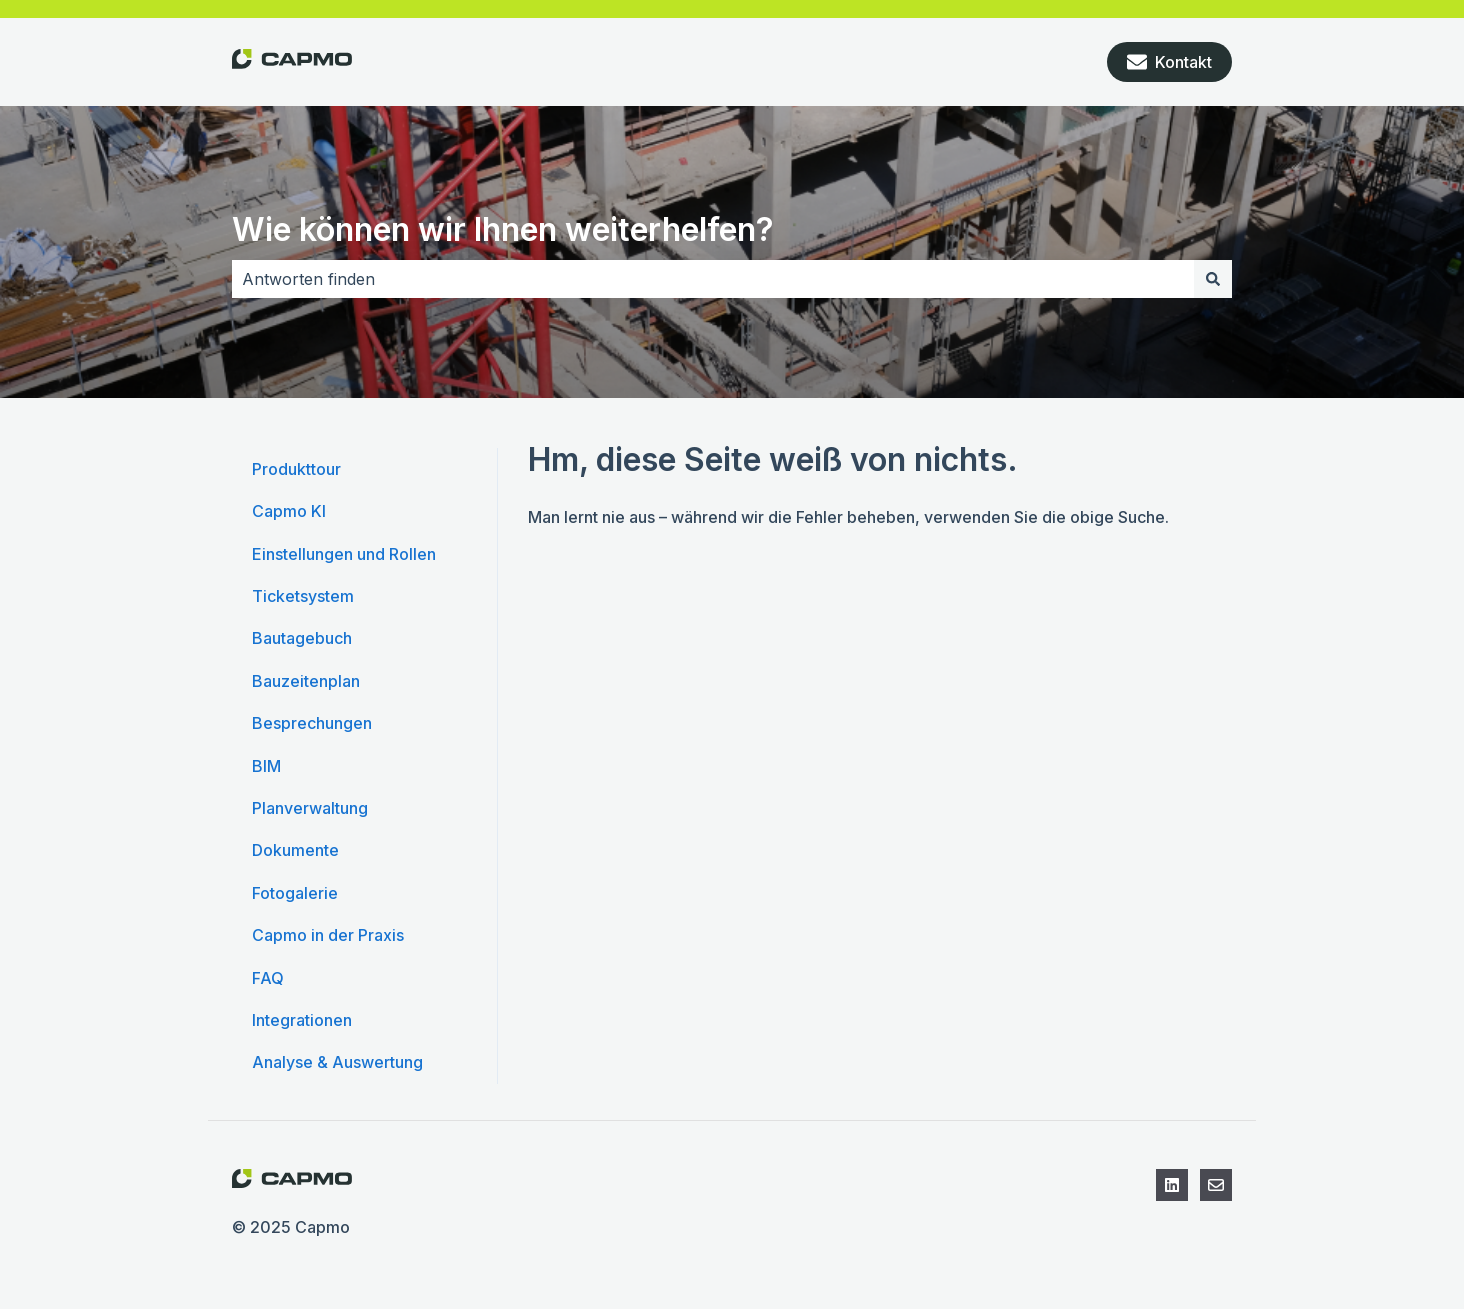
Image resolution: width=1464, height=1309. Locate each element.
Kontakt (1169, 62)
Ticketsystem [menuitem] (303, 596)
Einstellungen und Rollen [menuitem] (344, 554)
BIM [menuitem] (266, 766)
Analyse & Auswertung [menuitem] (337, 1062)
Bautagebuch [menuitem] (302, 638)
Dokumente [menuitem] (295, 850)
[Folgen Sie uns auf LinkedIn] (1172, 1185)
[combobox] (713, 279)
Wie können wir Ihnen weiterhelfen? (503, 229)
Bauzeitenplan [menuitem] (306, 681)
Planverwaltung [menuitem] (310, 808)
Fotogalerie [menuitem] (295, 893)
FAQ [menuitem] (268, 978)
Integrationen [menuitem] (302, 1020)
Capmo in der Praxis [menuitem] (328, 935)
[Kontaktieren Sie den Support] (1216, 1185)
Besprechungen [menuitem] (312, 723)
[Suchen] (1213, 279)
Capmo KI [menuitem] (289, 511)
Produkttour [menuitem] (296, 469)
